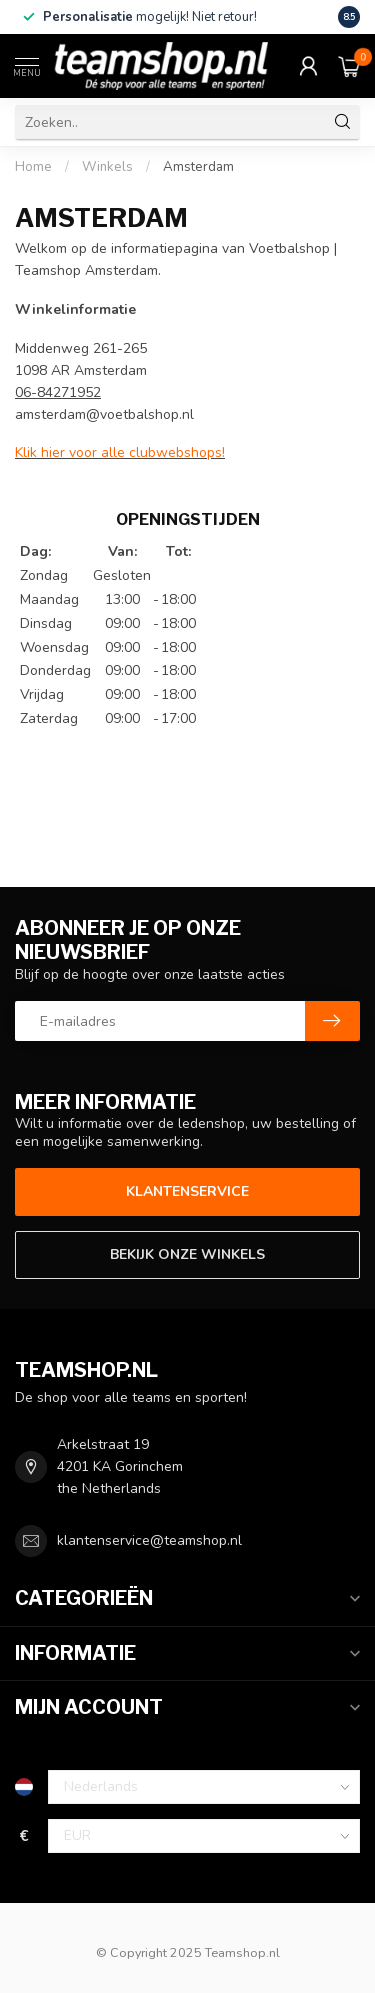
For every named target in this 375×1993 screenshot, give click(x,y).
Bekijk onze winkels (187, 1254)
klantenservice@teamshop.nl (149, 1540)
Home (33, 167)
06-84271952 (58, 392)
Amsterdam (198, 167)
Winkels (107, 167)
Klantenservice (187, 1191)
